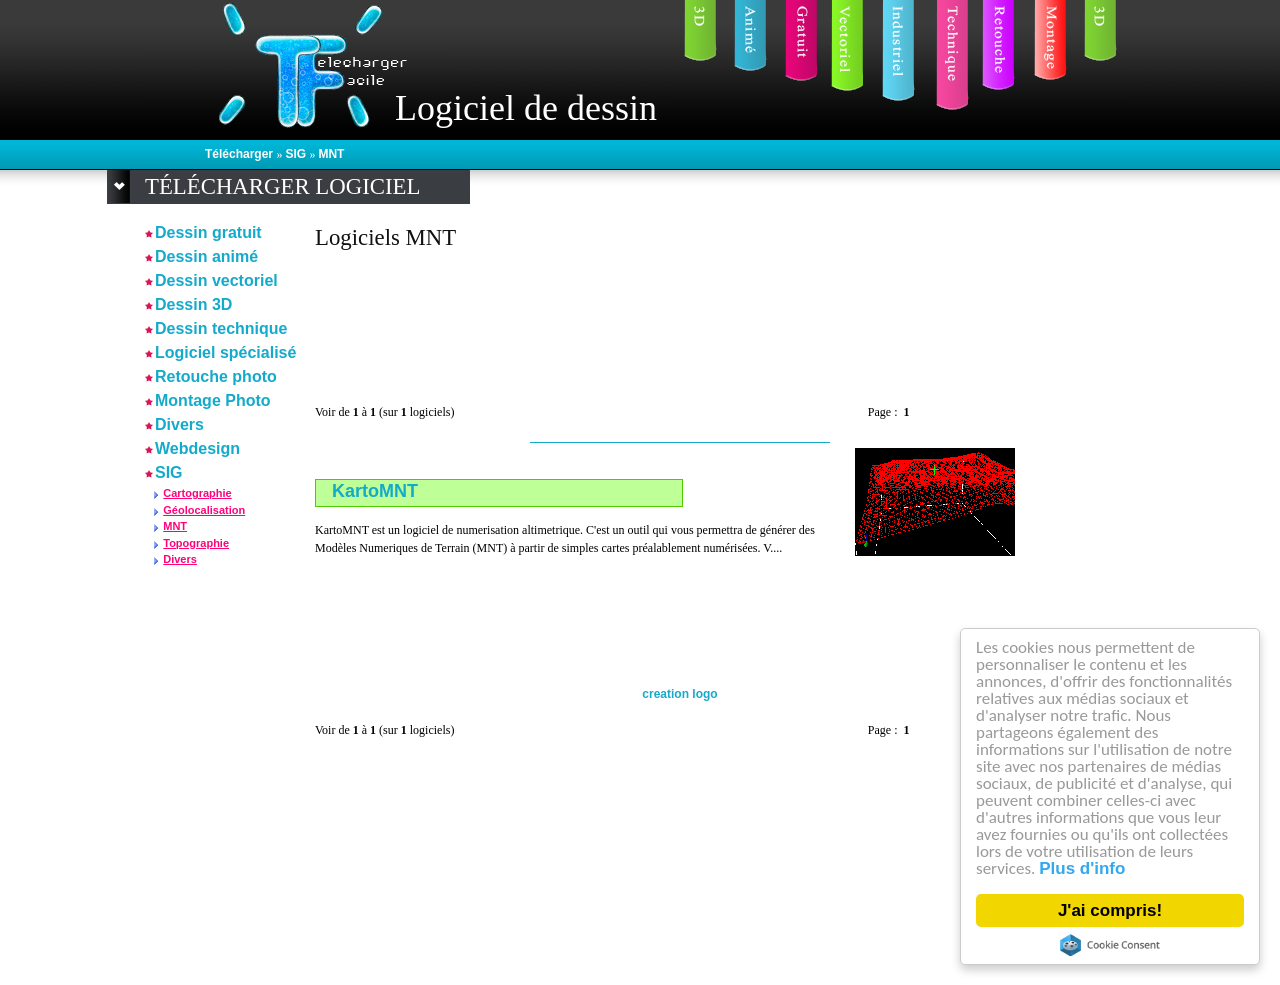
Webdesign (197, 448)
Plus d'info (1082, 868)
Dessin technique (221, 328)
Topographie (196, 543)
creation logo (679, 694)
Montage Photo (213, 400)
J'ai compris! (1110, 910)
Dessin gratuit (208, 232)
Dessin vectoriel (216, 280)
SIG (297, 154)
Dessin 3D (193, 304)
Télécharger (240, 154)
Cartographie (197, 493)
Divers (179, 424)
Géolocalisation (204, 510)
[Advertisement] (679, 318)
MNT (331, 154)
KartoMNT (375, 491)
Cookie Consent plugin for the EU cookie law (1110, 945)
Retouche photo (216, 376)
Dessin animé (206, 256)
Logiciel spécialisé (225, 352)
